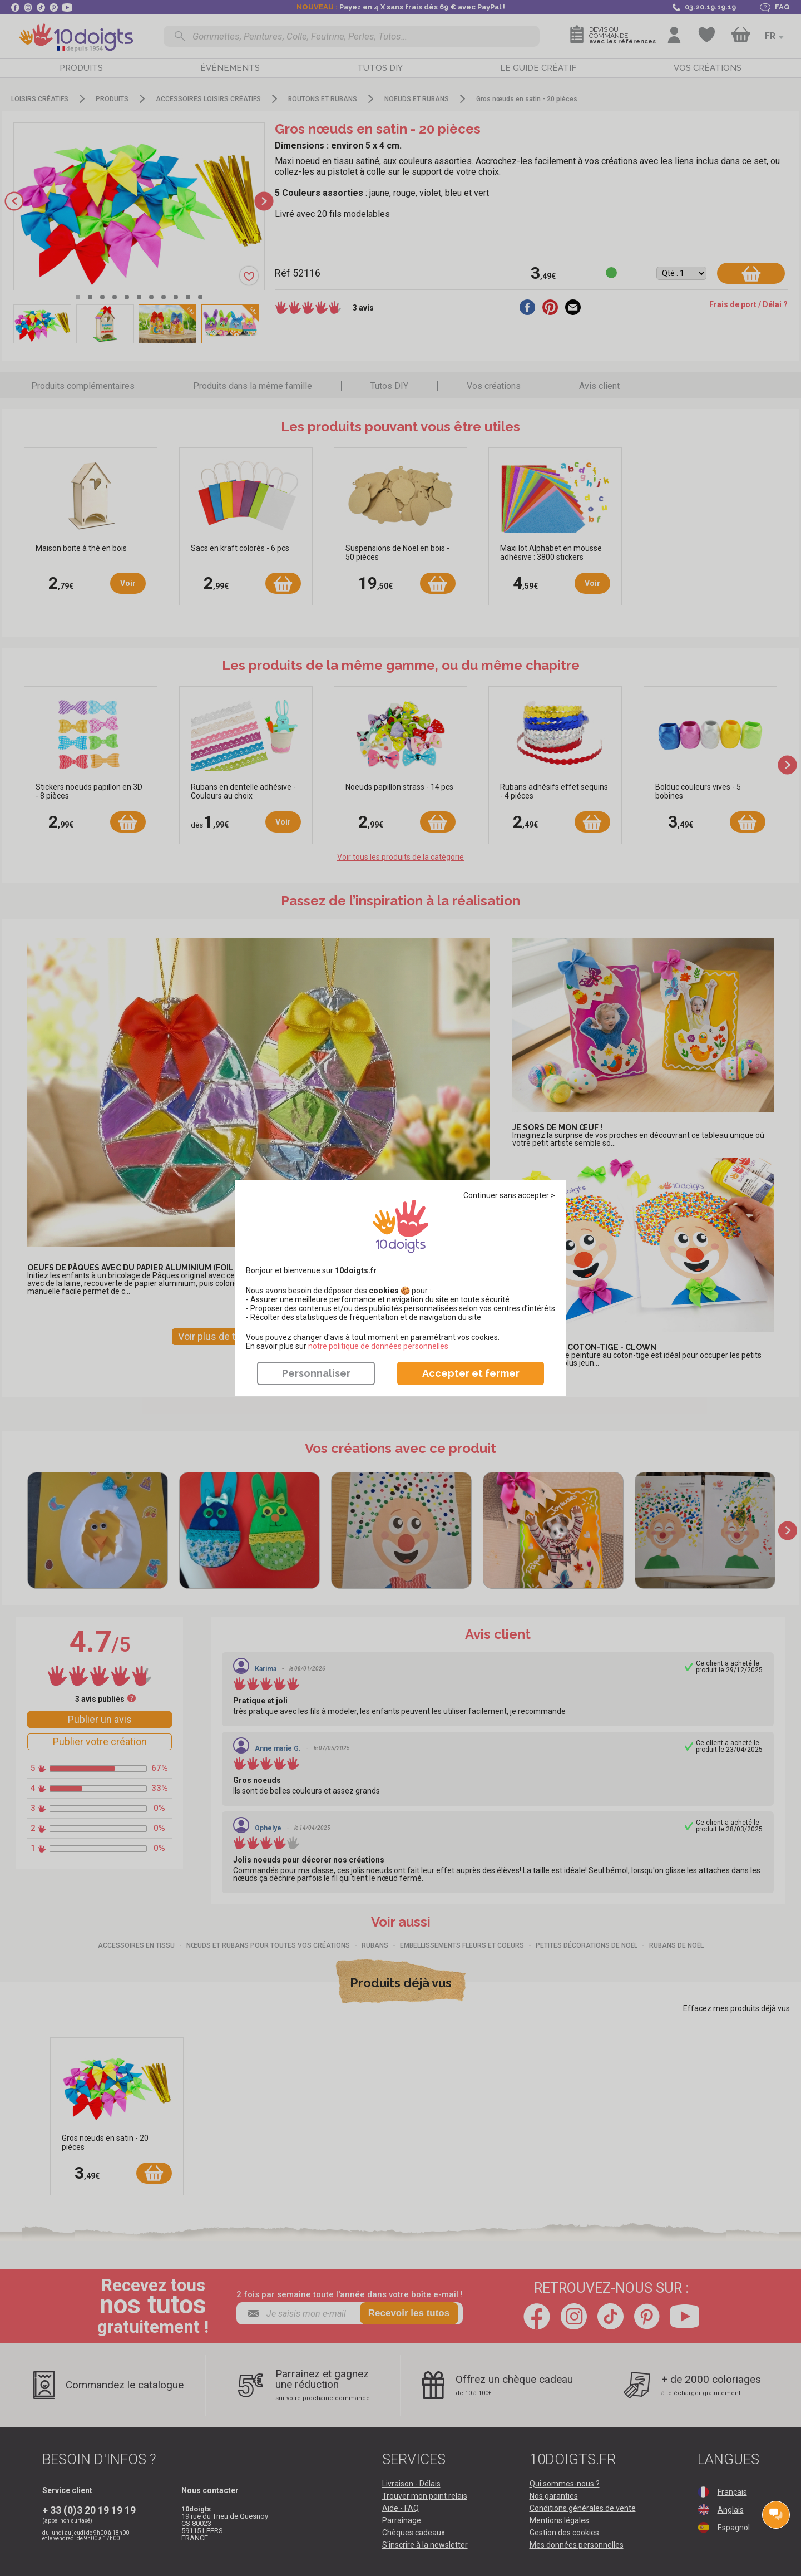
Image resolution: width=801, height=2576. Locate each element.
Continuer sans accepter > (509, 1195)
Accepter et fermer (471, 1373)
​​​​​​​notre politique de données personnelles (378, 1346)
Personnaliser (316, 1373)
